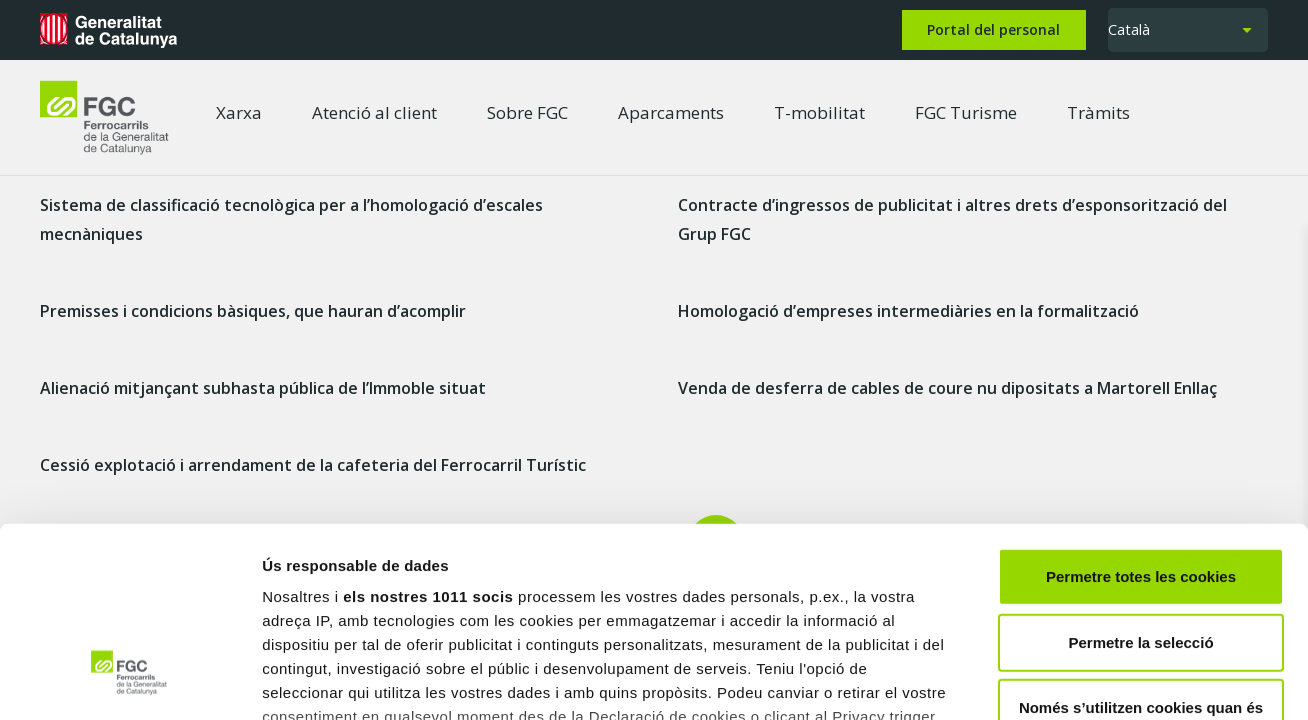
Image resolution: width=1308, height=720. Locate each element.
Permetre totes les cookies (1141, 414)
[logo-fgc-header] (104, 118)
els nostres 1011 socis (428, 434)
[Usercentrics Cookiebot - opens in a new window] (129, 681)
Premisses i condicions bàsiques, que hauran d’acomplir (253, 311)
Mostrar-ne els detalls (1151, 680)
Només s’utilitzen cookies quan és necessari (1141, 557)
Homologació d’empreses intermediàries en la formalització (908, 311)
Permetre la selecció (1140, 479)
